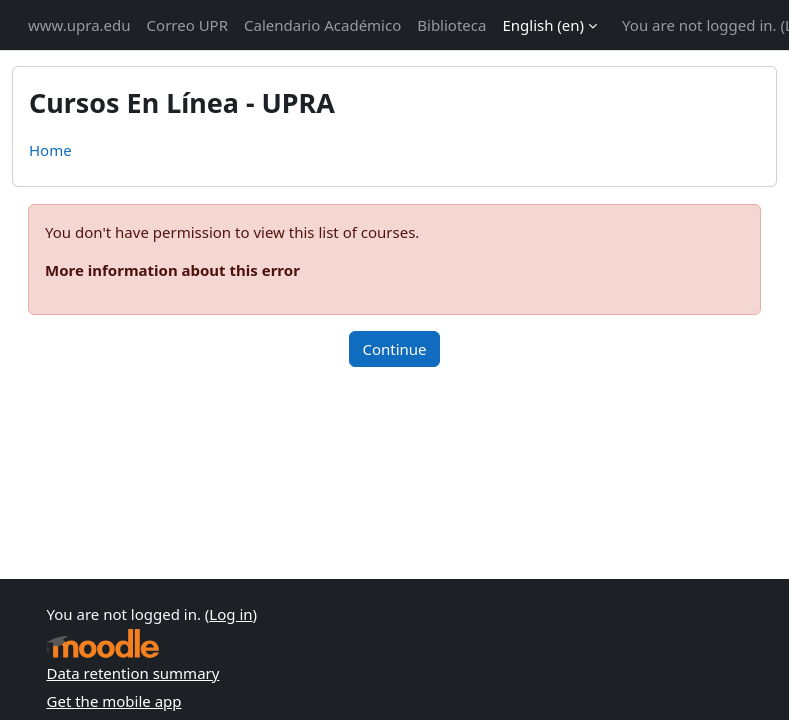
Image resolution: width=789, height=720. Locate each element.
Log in (230, 614)
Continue (394, 349)
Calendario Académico (322, 25)
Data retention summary (133, 673)
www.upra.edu (79, 25)
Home (50, 150)
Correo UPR (187, 25)
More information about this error (172, 270)
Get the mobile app (114, 701)
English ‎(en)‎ (543, 25)
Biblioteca (451, 25)
